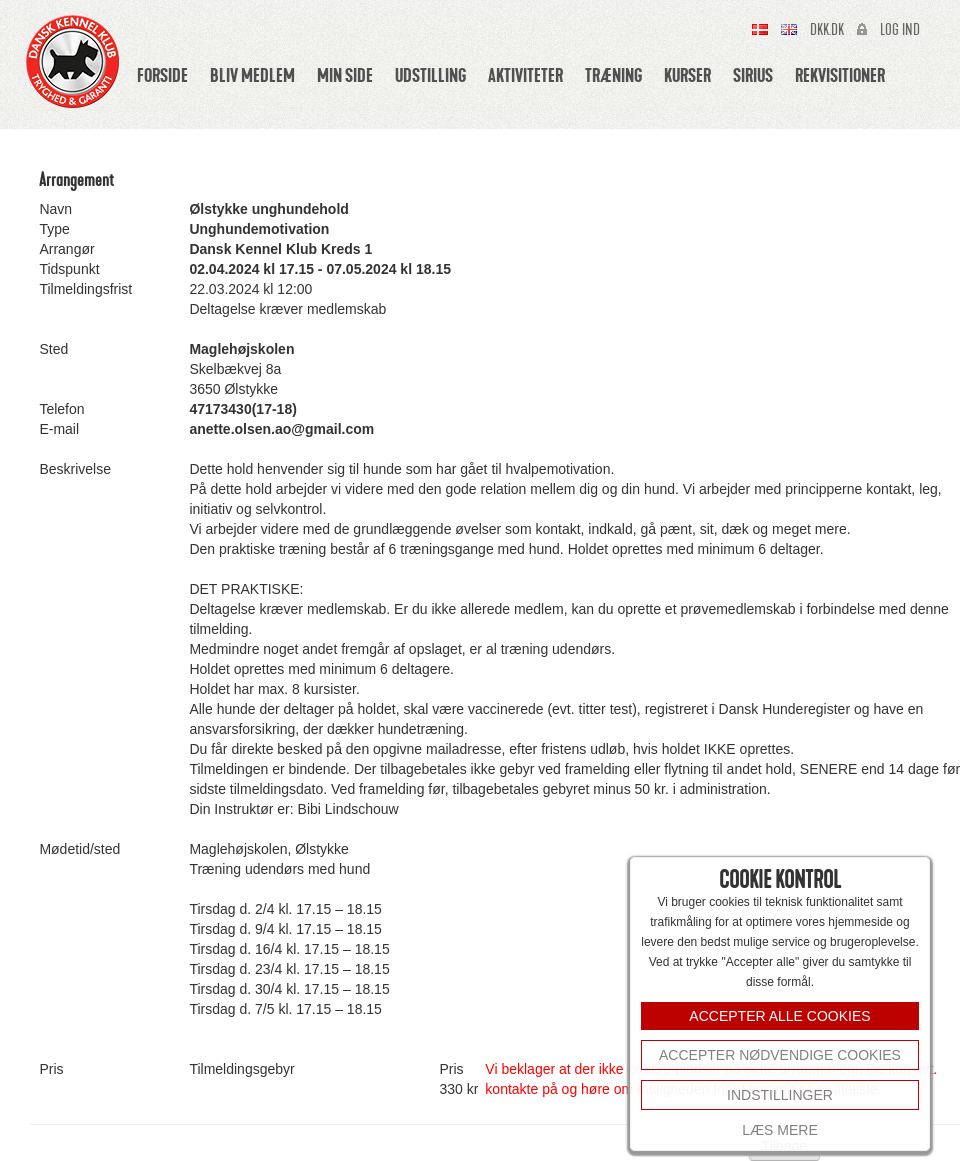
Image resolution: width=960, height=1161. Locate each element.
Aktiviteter (525, 75)
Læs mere (779, 1130)
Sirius (753, 75)
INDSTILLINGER (780, 1095)
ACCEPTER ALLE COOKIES (779, 1016)
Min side (345, 75)
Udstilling (430, 75)
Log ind (900, 30)
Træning (613, 75)
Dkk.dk (827, 30)
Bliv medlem (252, 75)
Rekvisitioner (840, 75)
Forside (162, 75)
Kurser (687, 75)
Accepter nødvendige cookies (780, 1055)
